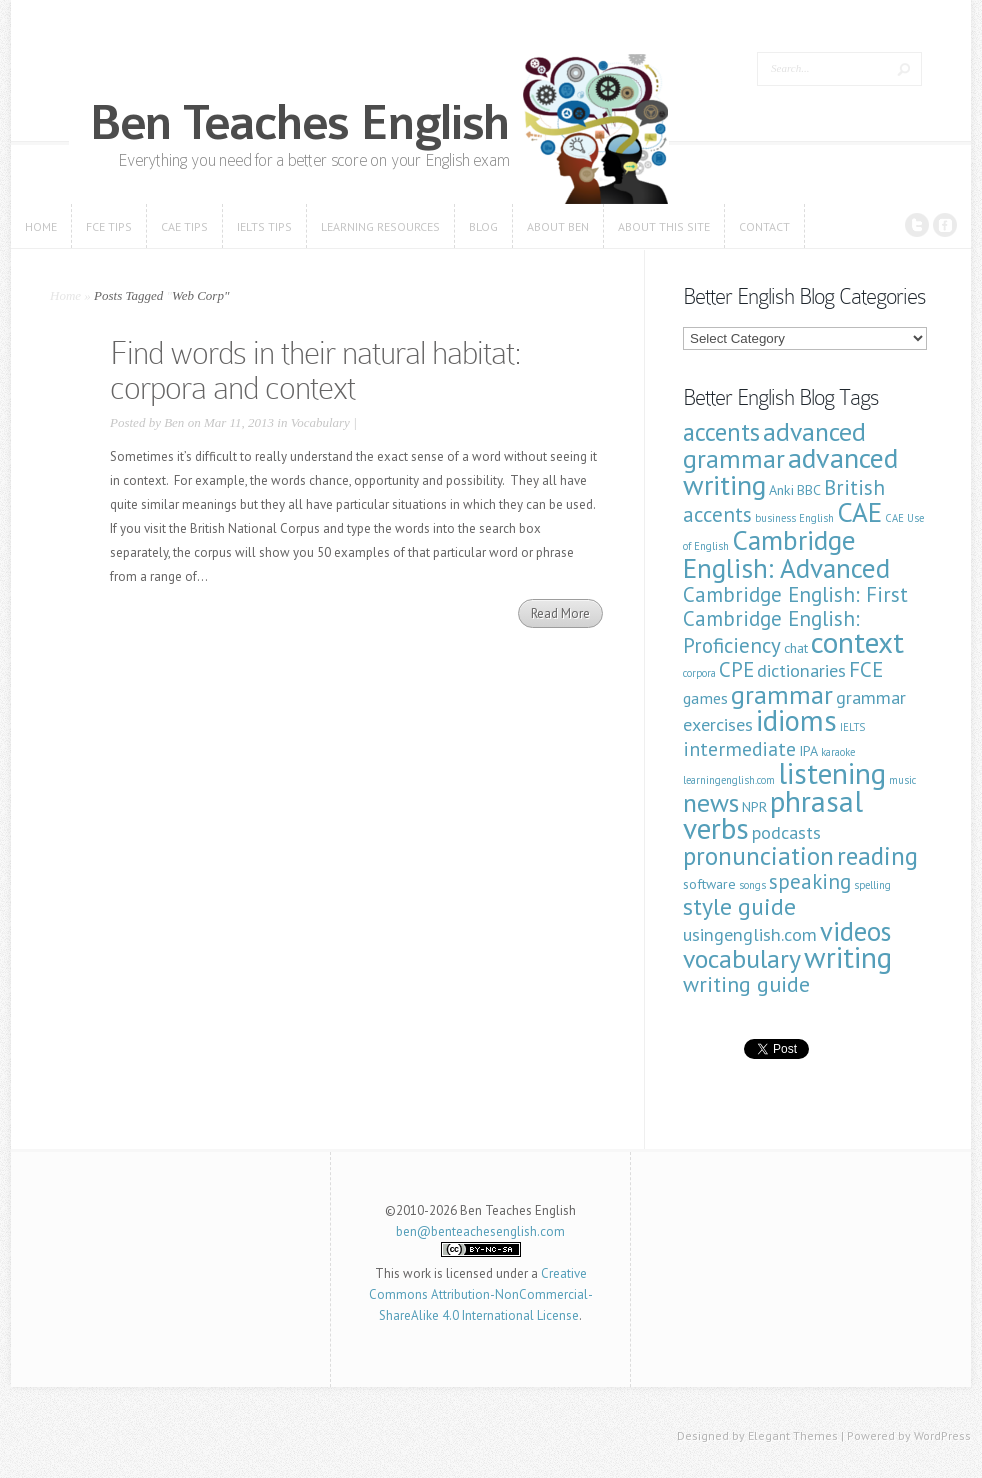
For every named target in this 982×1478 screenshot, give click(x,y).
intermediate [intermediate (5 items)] (739, 748)
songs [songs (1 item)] (752, 885)
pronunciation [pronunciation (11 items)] (758, 855)
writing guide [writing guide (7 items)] (746, 984)
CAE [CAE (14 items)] (859, 511)
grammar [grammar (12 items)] (782, 694)
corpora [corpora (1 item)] (699, 673)
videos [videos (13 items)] (855, 931)
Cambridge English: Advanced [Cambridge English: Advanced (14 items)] (786, 553)
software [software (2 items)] (709, 884)
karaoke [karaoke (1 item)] (838, 752)
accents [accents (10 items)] (721, 432)
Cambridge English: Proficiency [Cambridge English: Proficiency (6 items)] (771, 632)
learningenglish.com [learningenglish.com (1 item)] (729, 780)
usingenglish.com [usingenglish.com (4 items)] (750, 934)
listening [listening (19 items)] (832, 773)
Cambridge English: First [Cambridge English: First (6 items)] (795, 594)
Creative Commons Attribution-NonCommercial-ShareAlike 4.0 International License (481, 1294)
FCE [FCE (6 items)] (866, 669)
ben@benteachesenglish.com (480, 1231)
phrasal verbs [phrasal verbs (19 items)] (773, 814)
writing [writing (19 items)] (848, 957)
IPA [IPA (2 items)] (808, 751)
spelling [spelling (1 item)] (872, 885)
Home (65, 295)
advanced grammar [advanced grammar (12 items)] (774, 445)
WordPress (942, 1435)
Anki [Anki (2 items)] (781, 490)
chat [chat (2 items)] (796, 648)
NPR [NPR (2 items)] (754, 807)
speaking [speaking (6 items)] (810, 881)
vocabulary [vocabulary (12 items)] (742, 958)
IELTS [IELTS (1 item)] (852, 727)
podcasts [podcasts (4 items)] (786, 832)
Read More (560, 613)
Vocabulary (320, 422)
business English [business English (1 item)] (794, 518)
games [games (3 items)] (705, 697)
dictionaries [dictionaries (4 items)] (801, 670)
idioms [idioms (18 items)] (796, 720)
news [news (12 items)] (711, 802)
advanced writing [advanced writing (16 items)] (790, 471)
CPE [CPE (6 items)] (736, 669)
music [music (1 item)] (902, 780)
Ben (174, 422)
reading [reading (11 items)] (877, 855)
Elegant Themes (793, 1435)
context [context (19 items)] (857, 642)
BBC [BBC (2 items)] (809, 490)
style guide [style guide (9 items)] (739, 906)
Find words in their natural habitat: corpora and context (315, 370)
